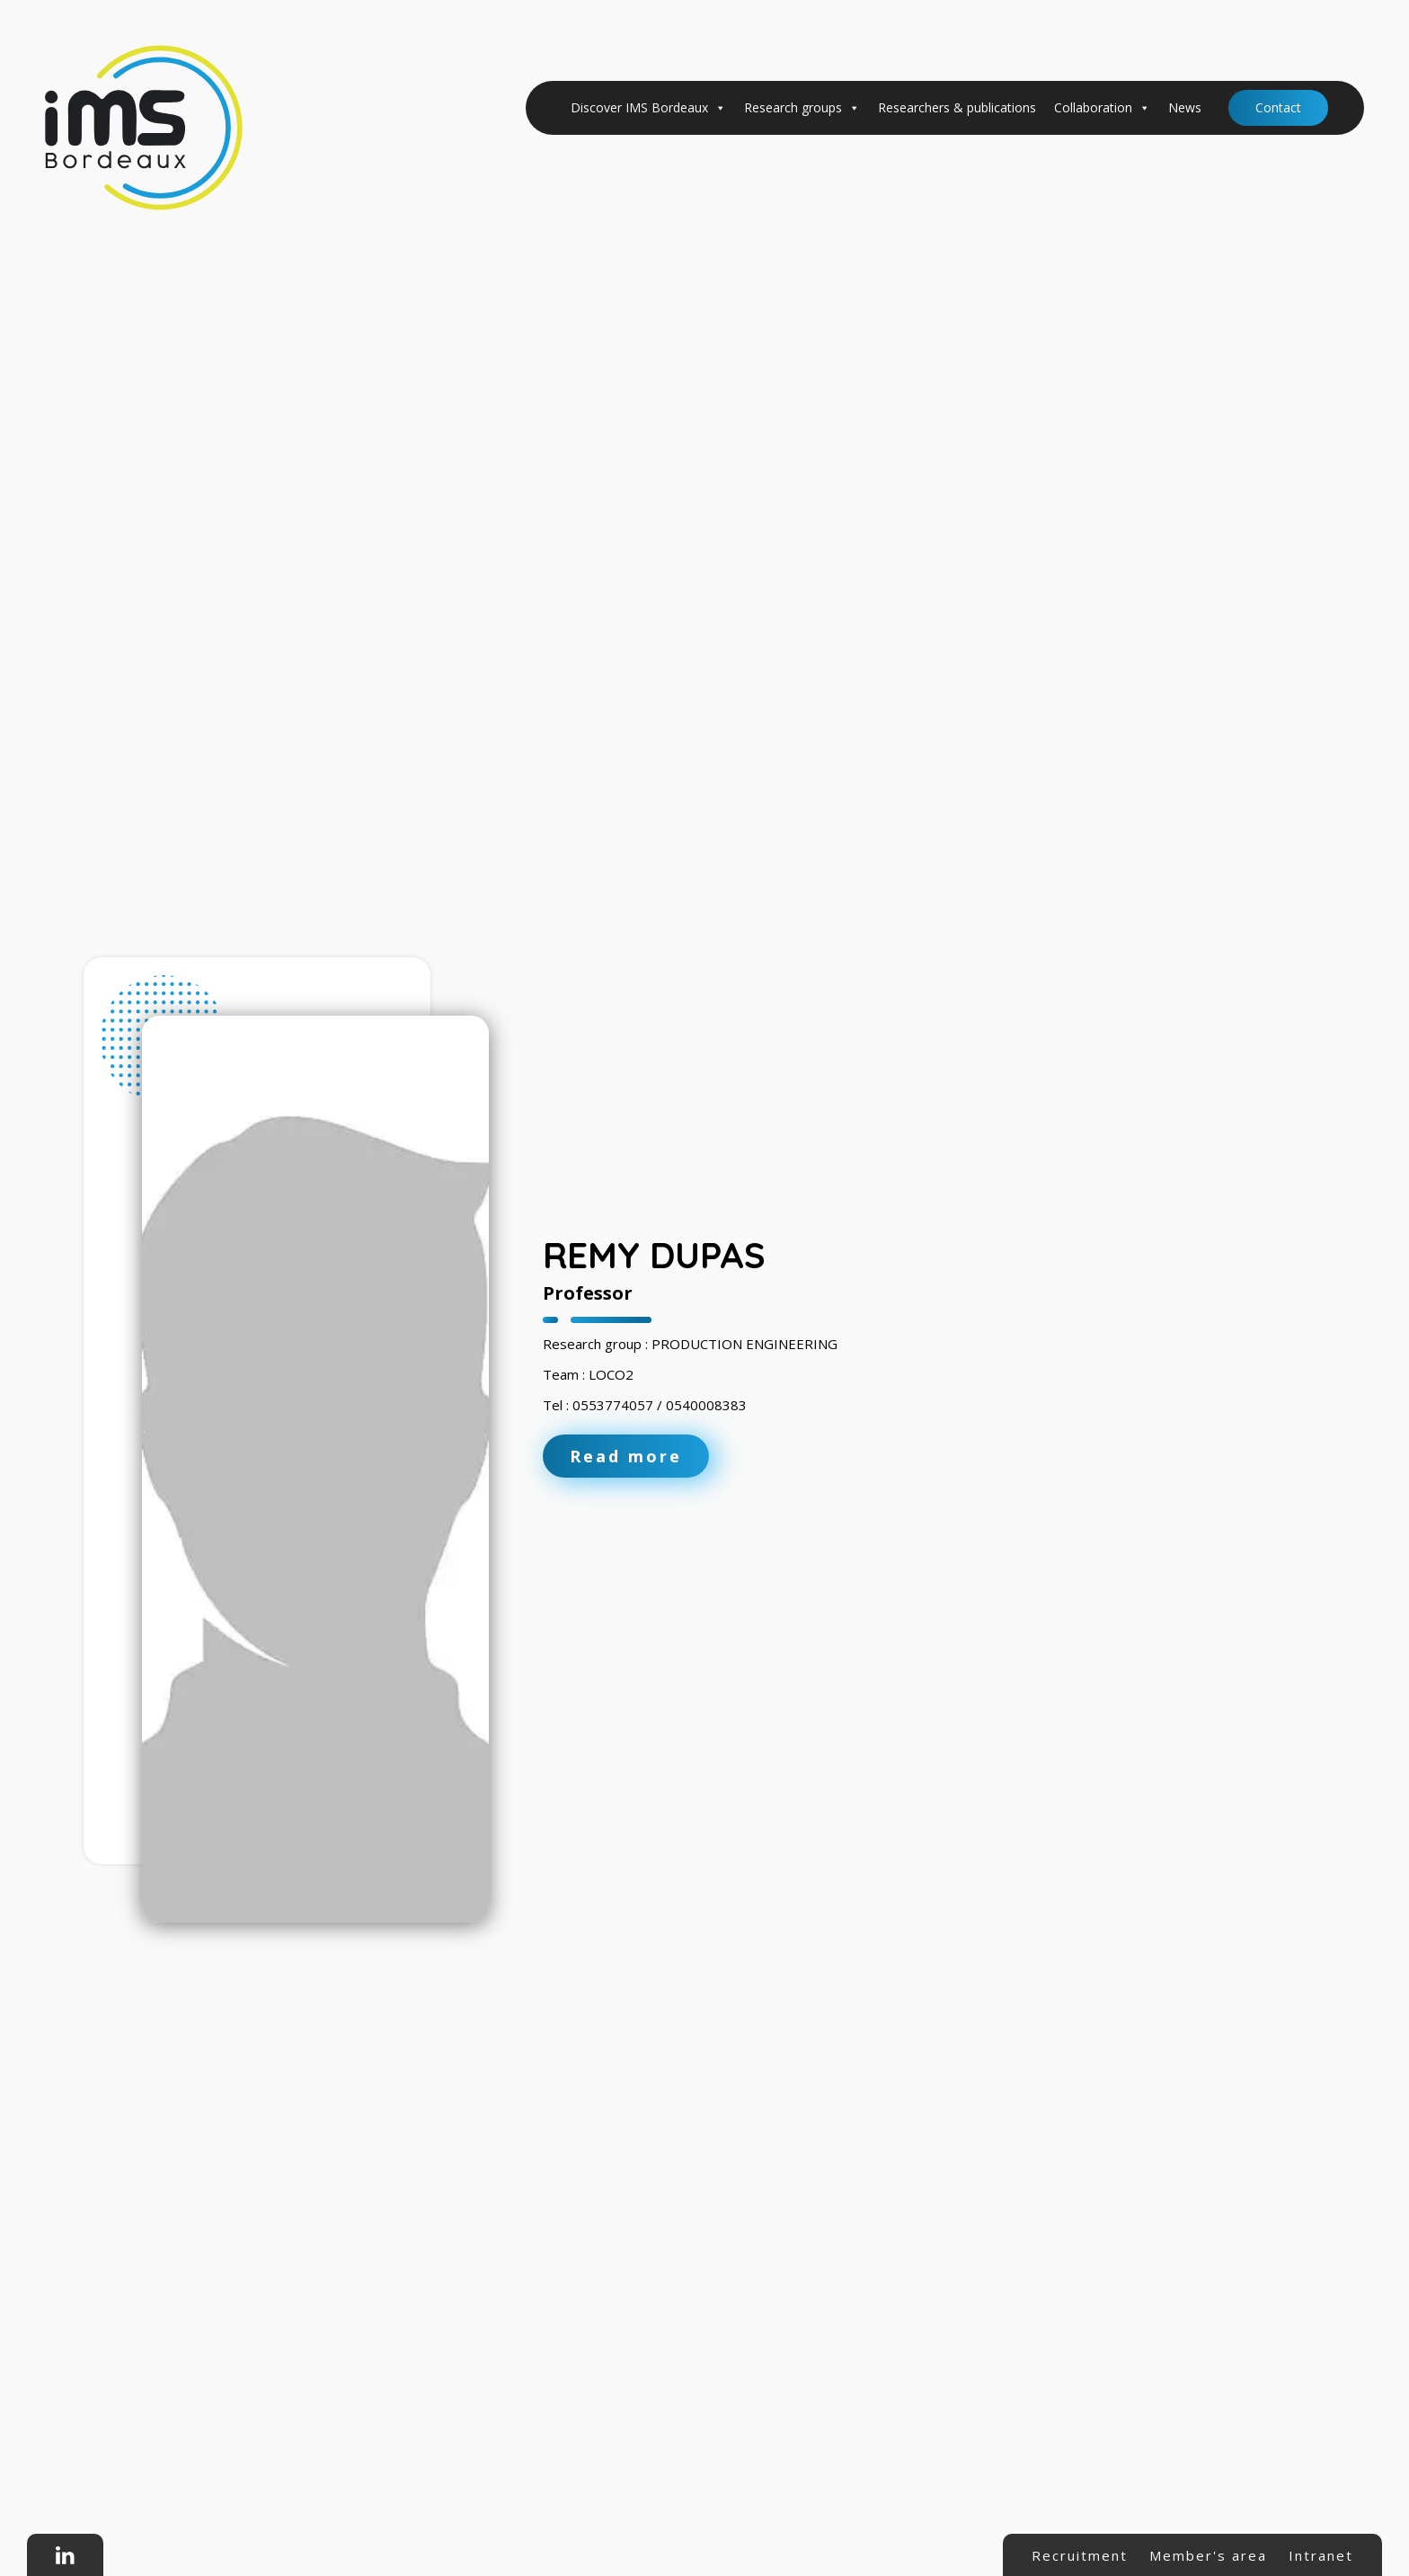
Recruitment (1080, 2555)
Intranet (1321, 2555)
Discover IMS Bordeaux (648, 108)
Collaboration (1102, 108)
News (1184, 107)
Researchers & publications (957, 107)
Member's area (1208, 2555)
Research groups (802, 108)
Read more (626, 1456)
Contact (1278, 107)
